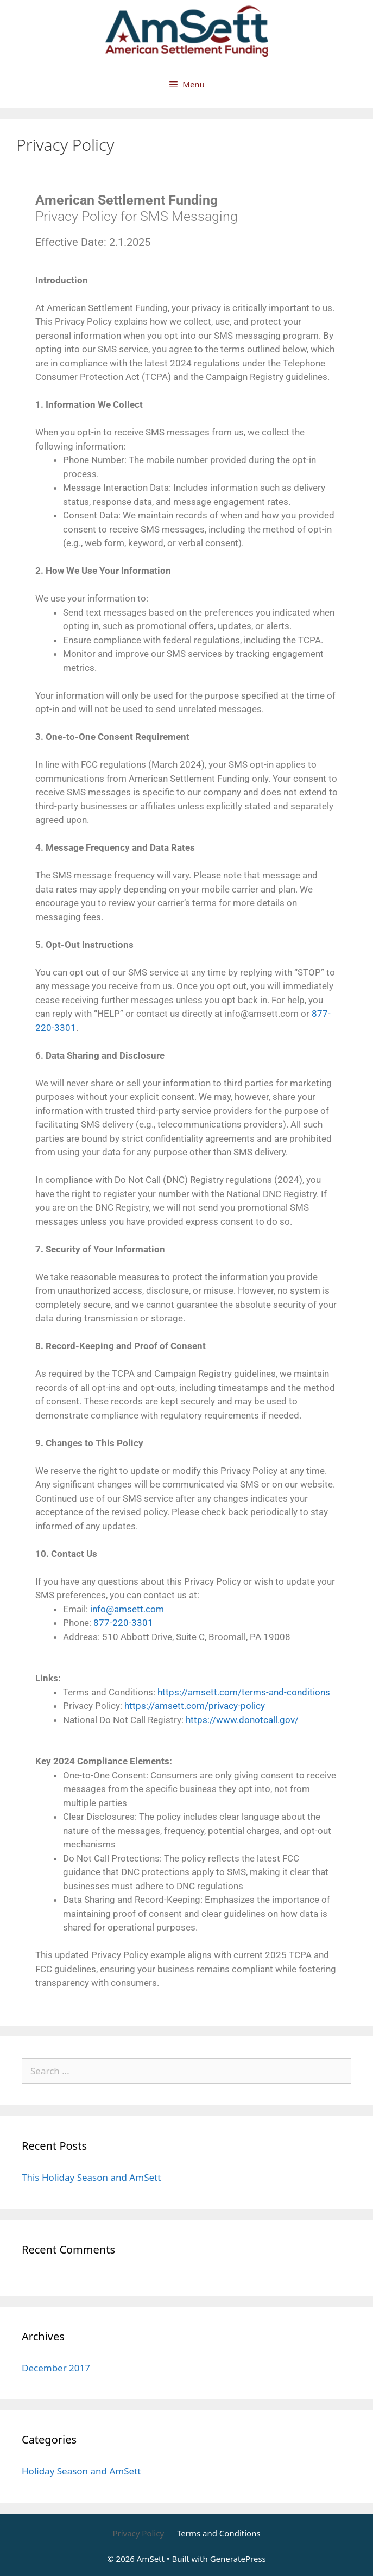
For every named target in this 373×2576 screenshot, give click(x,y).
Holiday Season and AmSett (81, 2471)
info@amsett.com (127, 1609)
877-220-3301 (123, 1622)
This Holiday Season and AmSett (91, 2177)
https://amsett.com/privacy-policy (194, 1705)
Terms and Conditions (219, 2533)
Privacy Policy (138, 2533)
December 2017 (56, 2368)
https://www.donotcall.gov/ (242, 1719)
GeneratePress (238, 2558)
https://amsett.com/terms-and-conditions (243, 1692)
